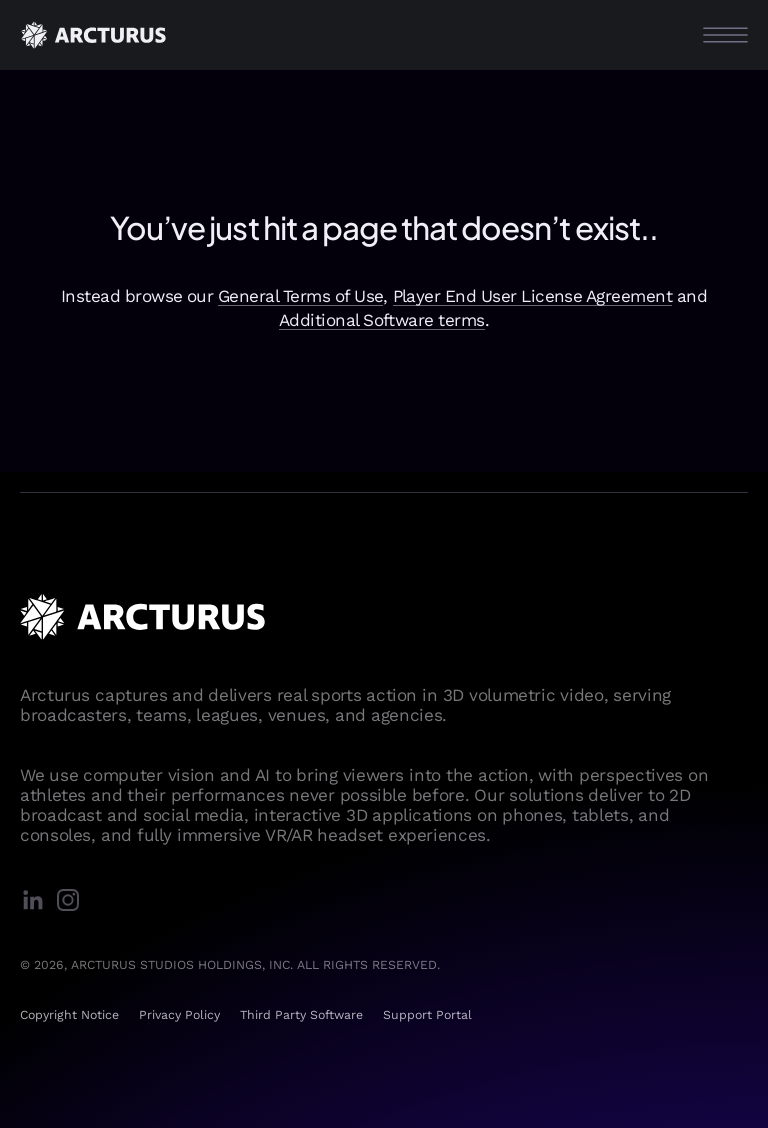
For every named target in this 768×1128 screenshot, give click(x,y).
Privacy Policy (179, 1015)
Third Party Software (301, 1015)
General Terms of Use (301, 296)
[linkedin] (37, 901)
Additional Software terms (382, 320)
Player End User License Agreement (533, 296)
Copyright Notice (69, 1015)
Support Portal (427, 1015)
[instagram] (72, 901)
